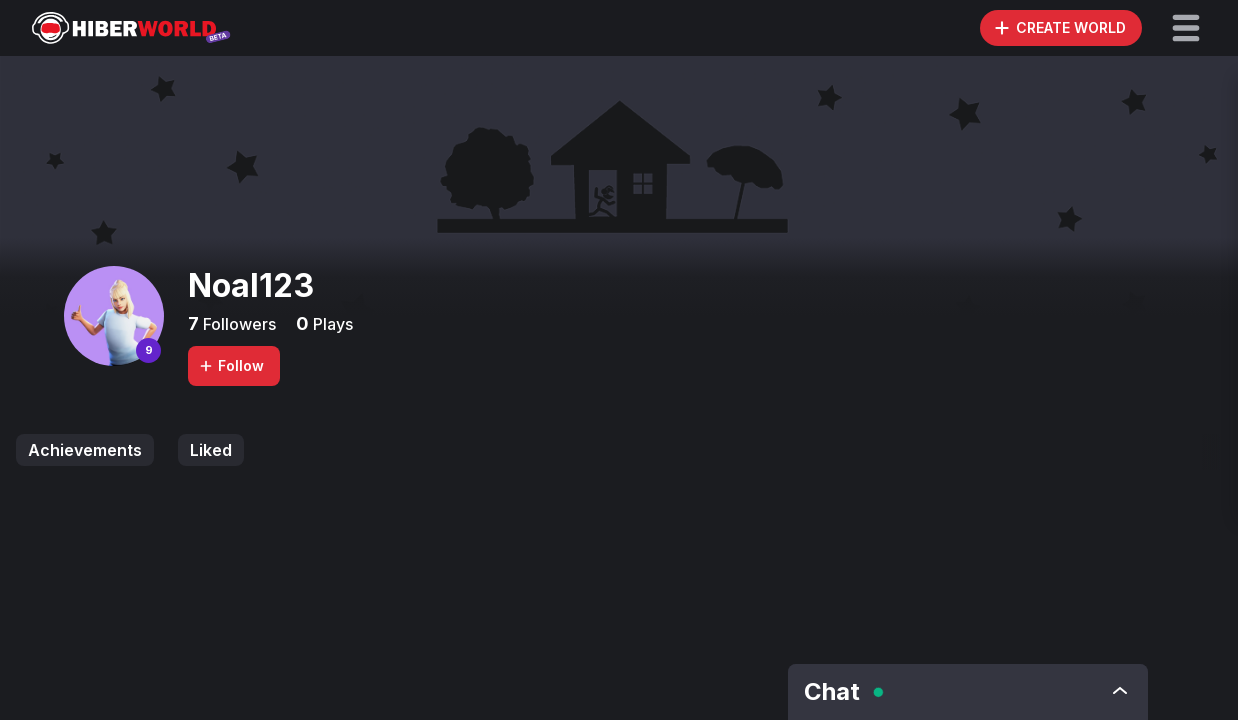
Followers (237, 324)
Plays (331, 324)
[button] (1186, 28)
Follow (231, 365)
